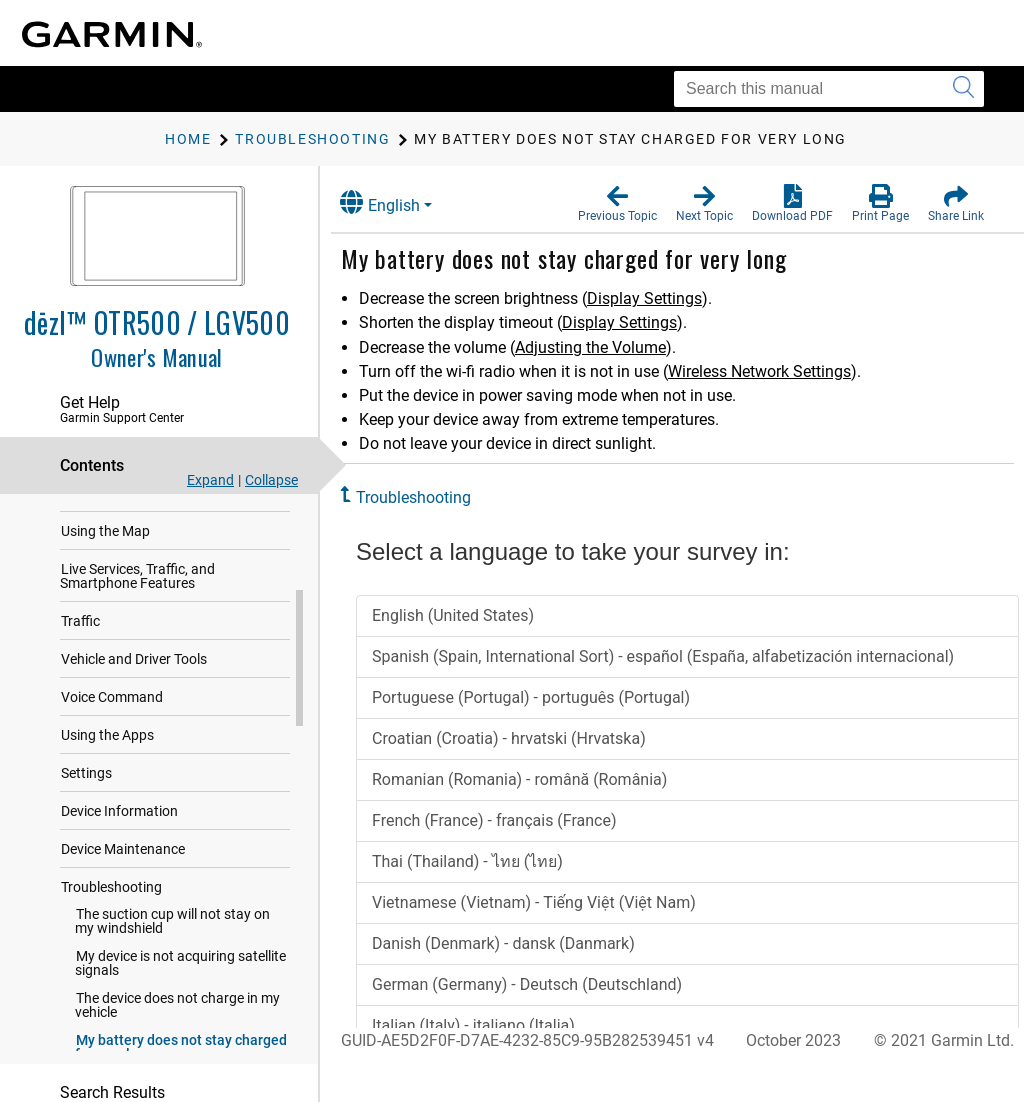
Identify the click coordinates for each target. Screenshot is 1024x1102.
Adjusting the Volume (605, 347)
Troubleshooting (111, 900)
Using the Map (105, 544)
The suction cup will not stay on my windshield (172, 934)
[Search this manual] (829, 89)
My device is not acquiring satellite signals (180, 976)
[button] (617, 204)
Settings (86, 786)
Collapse (271, 480)
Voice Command (112, 710)
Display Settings (659, 298)
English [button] (395, 202)
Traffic (80, 634)
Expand (210, 480)
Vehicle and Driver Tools (134, 672)
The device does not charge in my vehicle (177, 1018)
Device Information (119, 824)
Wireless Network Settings (774, 371)
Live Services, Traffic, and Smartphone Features (137, 589)
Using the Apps (107, 748)
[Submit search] (963, 89)
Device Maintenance (123, 862)
